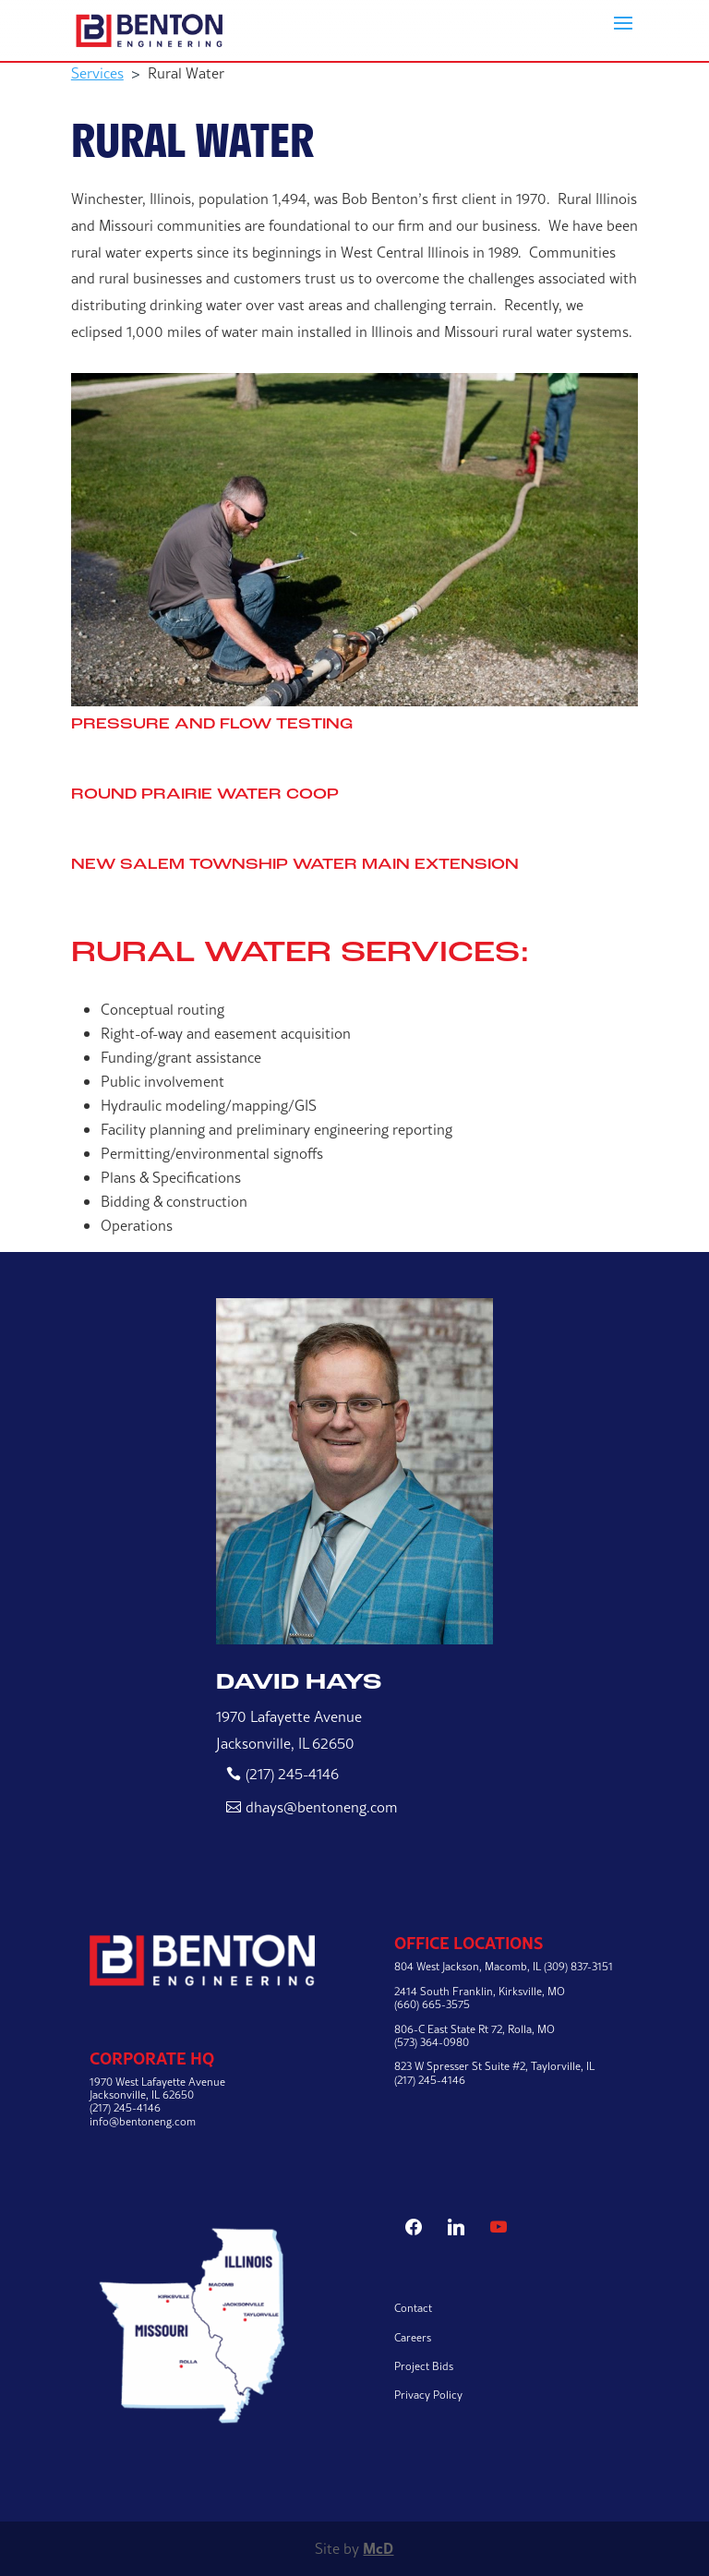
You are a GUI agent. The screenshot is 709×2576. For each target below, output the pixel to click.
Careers (412, 2337)
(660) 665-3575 (432, 2004)
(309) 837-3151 (578, 1966)
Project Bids (423, 2366)
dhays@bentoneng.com (322, 1807)
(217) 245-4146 (292, 1773)
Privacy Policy (428, 2394)
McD (378, 2547)
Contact (413, 2308)
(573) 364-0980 (431, 2042)
